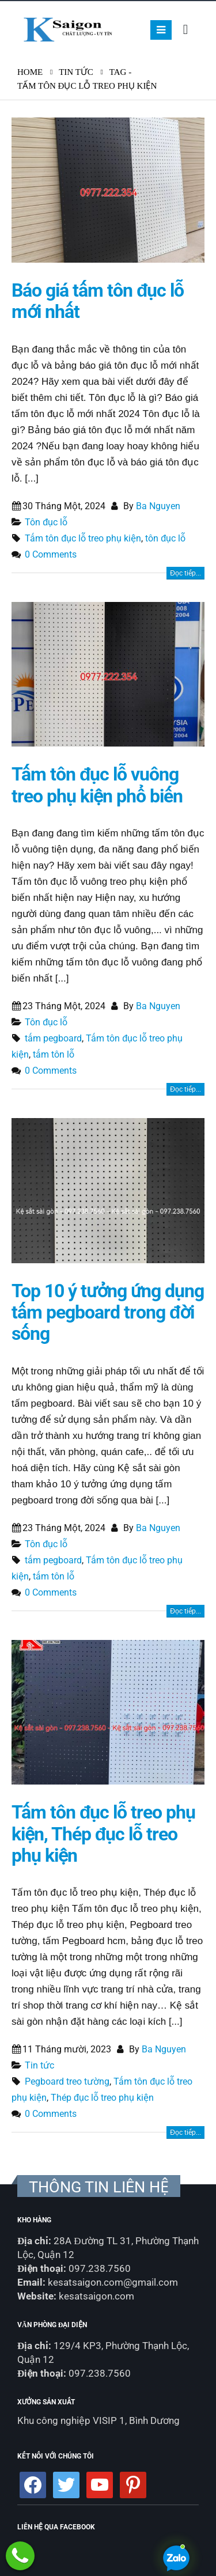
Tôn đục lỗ (46, 522)
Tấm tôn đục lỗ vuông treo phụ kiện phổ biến (97, 785)
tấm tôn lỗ (53, 1054)
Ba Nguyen (158, 506)
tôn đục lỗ (165, 538)
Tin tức (39, 2065)
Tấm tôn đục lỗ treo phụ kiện (83, 538)
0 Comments (51, 554)
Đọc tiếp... (185, 573)
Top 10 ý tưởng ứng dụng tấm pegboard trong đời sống (108, 1313)
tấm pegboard (53, 1038)
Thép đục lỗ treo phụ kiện (102, 2097)
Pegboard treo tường (67, 2081)
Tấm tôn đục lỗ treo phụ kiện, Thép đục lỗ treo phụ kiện (103, 1834)
